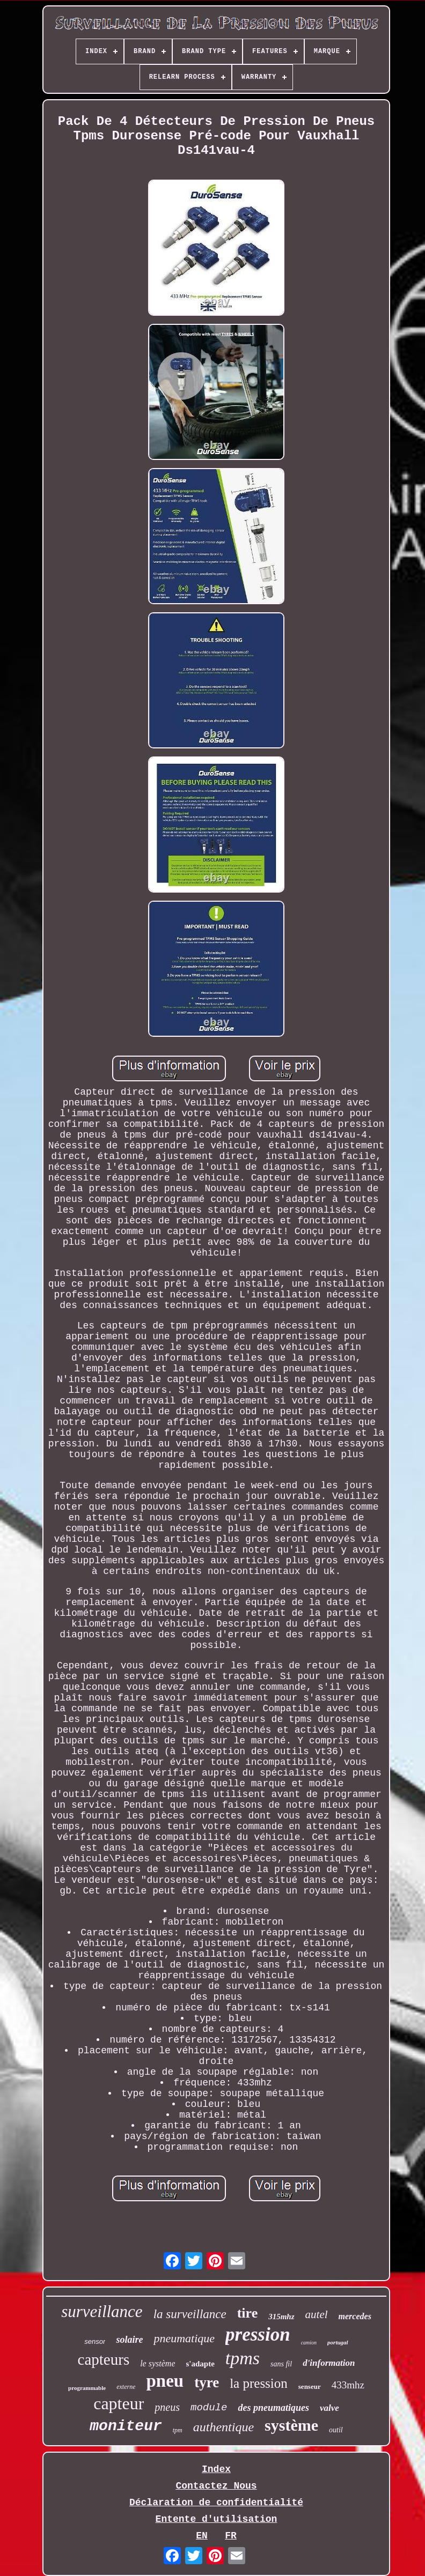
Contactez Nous (216, 2486)
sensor (94, 2341)
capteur (118, 2403)
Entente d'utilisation (216, 2519)
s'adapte (200, 2363)
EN (202, 2535)
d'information (329, 2363)
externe (125, 2387)
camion (309, 2342)
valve (329, 2408)
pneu (165, 2381)
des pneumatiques (273, 2407)
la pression (259, 2383)
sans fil (281, 2364)
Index (216, 2469)
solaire (129, 2339)
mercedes (355, 2316)
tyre (206, 2382)
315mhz (281, 2316)
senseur (309, 2386)
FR (231, 2535)
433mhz (348, 2385)
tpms (242, 2358)
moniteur (126, 2426)
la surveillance (189, 2314)
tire (247, 2313)
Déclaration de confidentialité (216, 2502)
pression (257, 2334)
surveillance (102, 2311)
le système (157, 2363)
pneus (167, 2407)
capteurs (104, 2359)
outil (336, 2430)
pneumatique (184, 2338)
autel (316, 2314)
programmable (87, 2388)
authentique (223, 2427)
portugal (337, 2342)
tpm (177, 2430)
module (208, 2408)
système (291, 2425)
